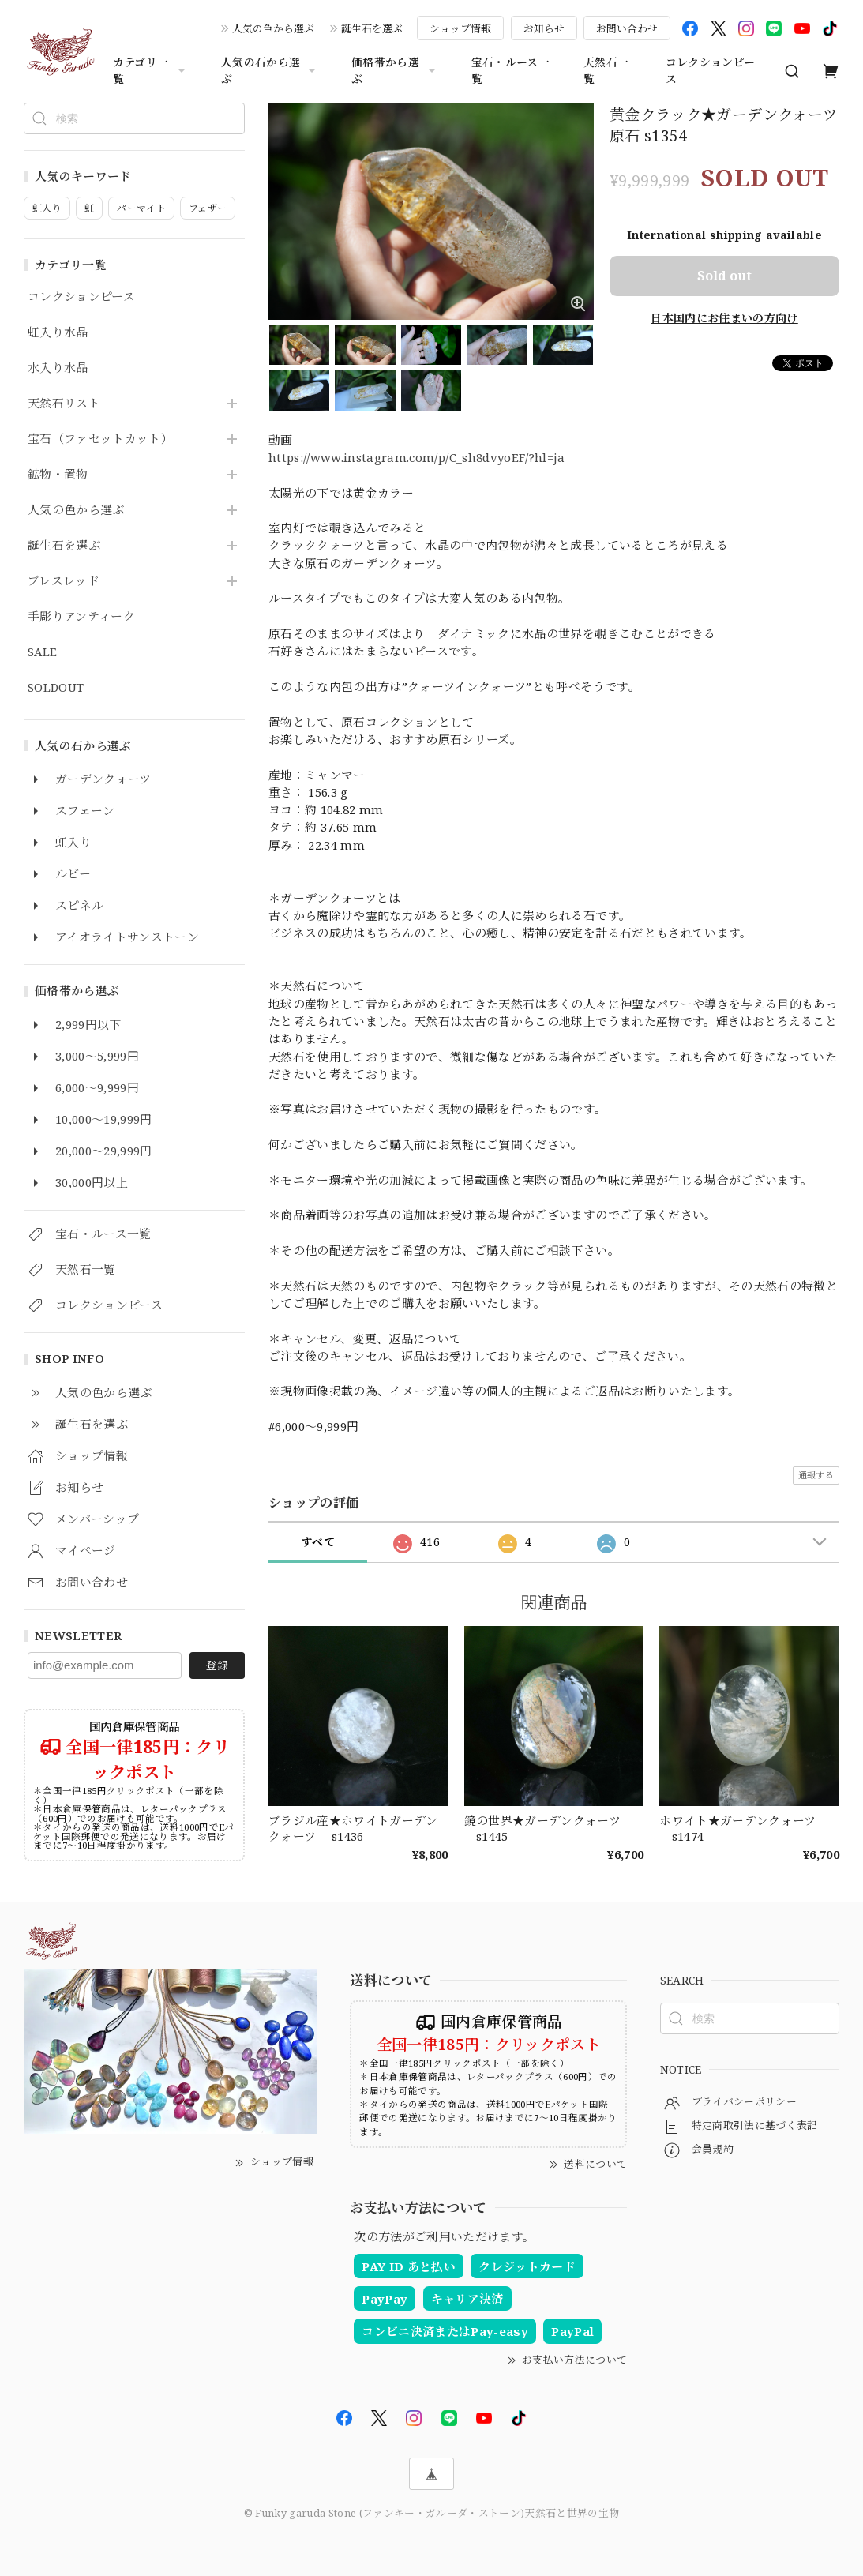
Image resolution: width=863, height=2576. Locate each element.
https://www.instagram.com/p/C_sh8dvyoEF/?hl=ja (416, 457)
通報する (816, 1475)
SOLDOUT (56, 688)
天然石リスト (64, 403)
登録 (217, 1665)
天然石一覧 (605, 70)
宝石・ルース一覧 (510, 70)
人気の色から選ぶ (273, 28)
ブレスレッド (63, 581)
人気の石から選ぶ (270, 70)
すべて (318, 1541)
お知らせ (544, 28)
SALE (42, 652)
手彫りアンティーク (81, 617)
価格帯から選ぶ (395, 70)
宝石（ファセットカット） (100, 439)
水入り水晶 (58, 368)
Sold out (724, 275)
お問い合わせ (627, 28)
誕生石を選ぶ (372, 28)
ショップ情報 (460, 28)
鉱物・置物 (58, 475)
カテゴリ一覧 (151, 70)
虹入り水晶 (58, 332)
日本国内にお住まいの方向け (724, 317)
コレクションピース (711, 70)
